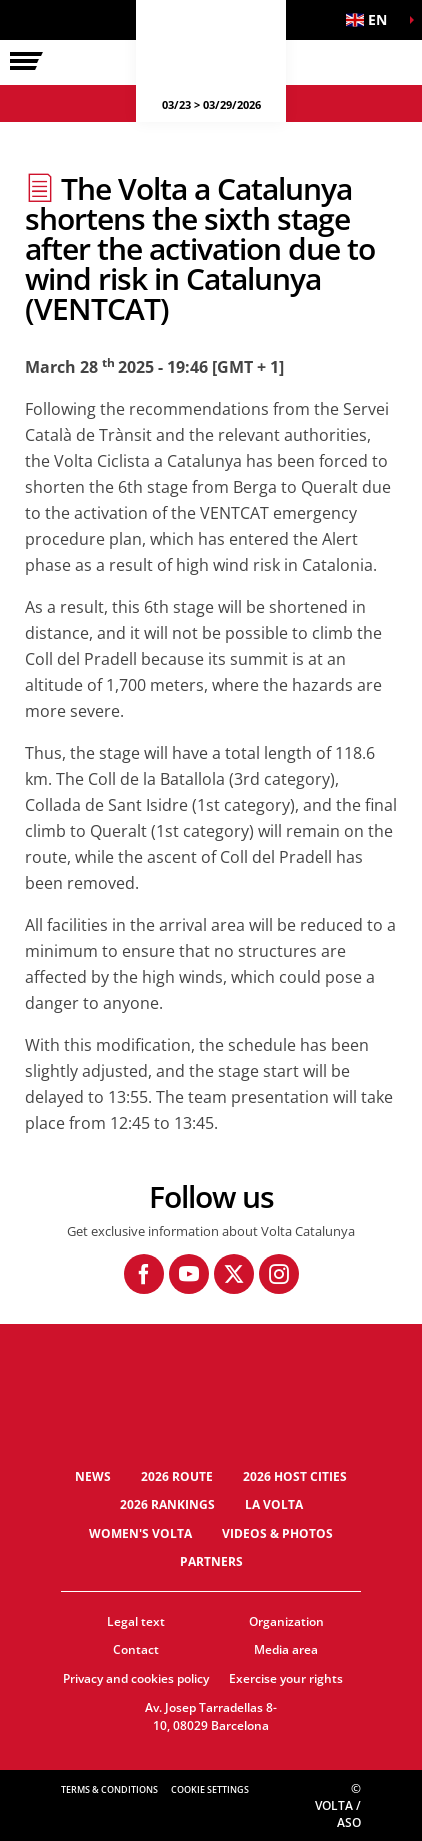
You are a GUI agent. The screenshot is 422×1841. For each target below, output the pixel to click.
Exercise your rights (286, 1678)
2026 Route (177, 1476)
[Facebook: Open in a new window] (144, 1274)
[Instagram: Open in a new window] (279, 1274)
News (93, 1476)
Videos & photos (277, 1533)
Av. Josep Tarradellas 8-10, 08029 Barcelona (211, 1717)
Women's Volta (140, 1533)
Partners (211, 1561)
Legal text (136, 1621)
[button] (372, 20)
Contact (136, 1649)
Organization (286, 1621)
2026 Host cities (295, 1476)
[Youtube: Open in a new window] (189, 1274)
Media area (286, 1649)
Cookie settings (210, 1789)
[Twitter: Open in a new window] (234, 1274)
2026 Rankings (167, 1504)
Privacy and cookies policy (136, 1678)
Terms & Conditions (109, 1789)
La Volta (274, 1504)
